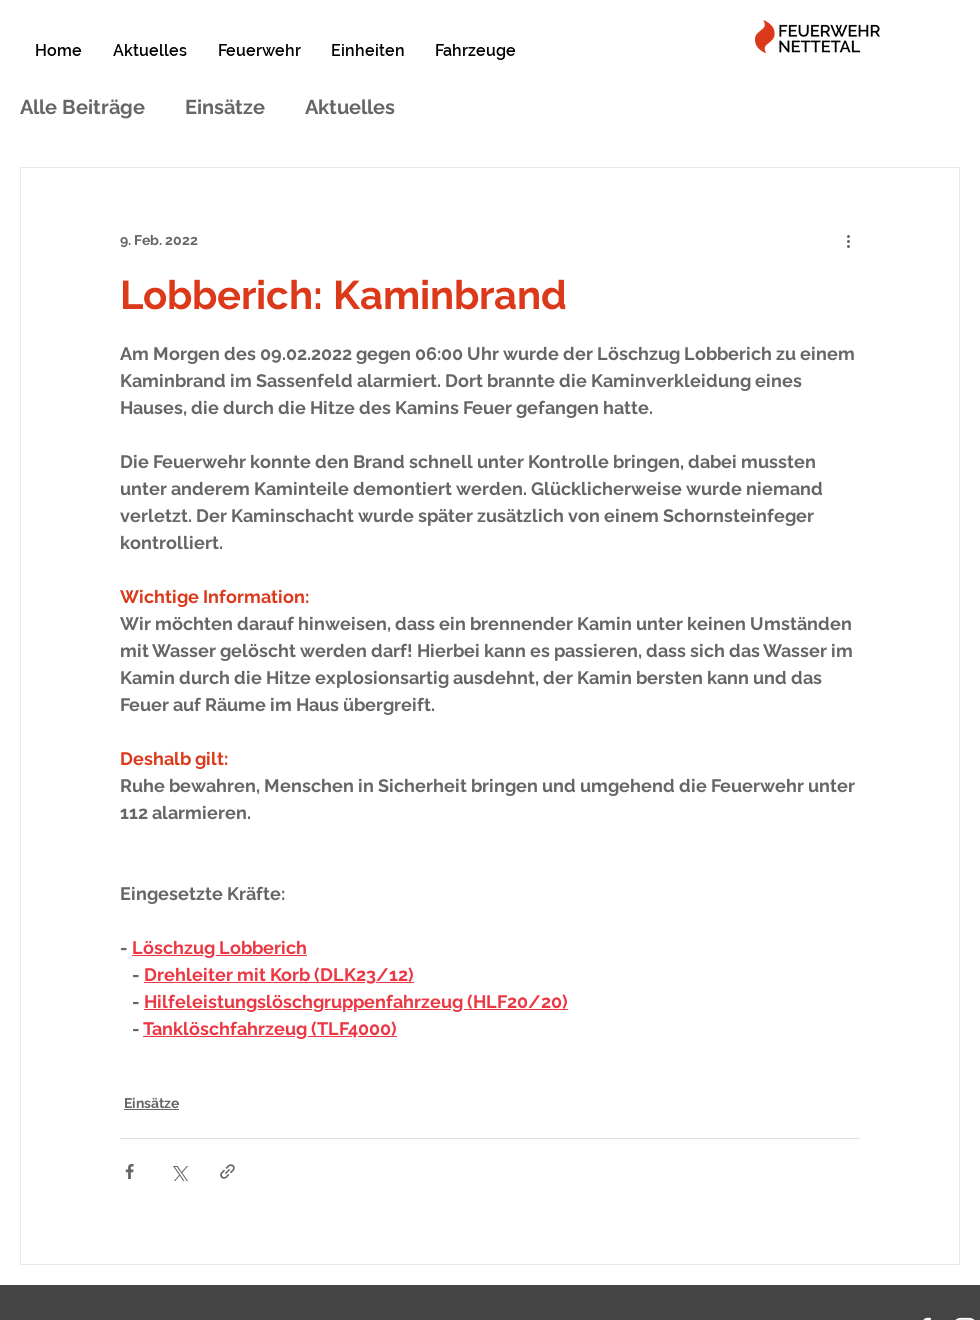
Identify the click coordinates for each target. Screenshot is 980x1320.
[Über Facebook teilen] (129, 1171)
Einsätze (225, 107)
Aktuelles (350, 107)
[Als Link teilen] (227, 1171)
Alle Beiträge (82, 107)
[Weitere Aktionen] (848, 240)
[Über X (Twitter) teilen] (178, 1171)
